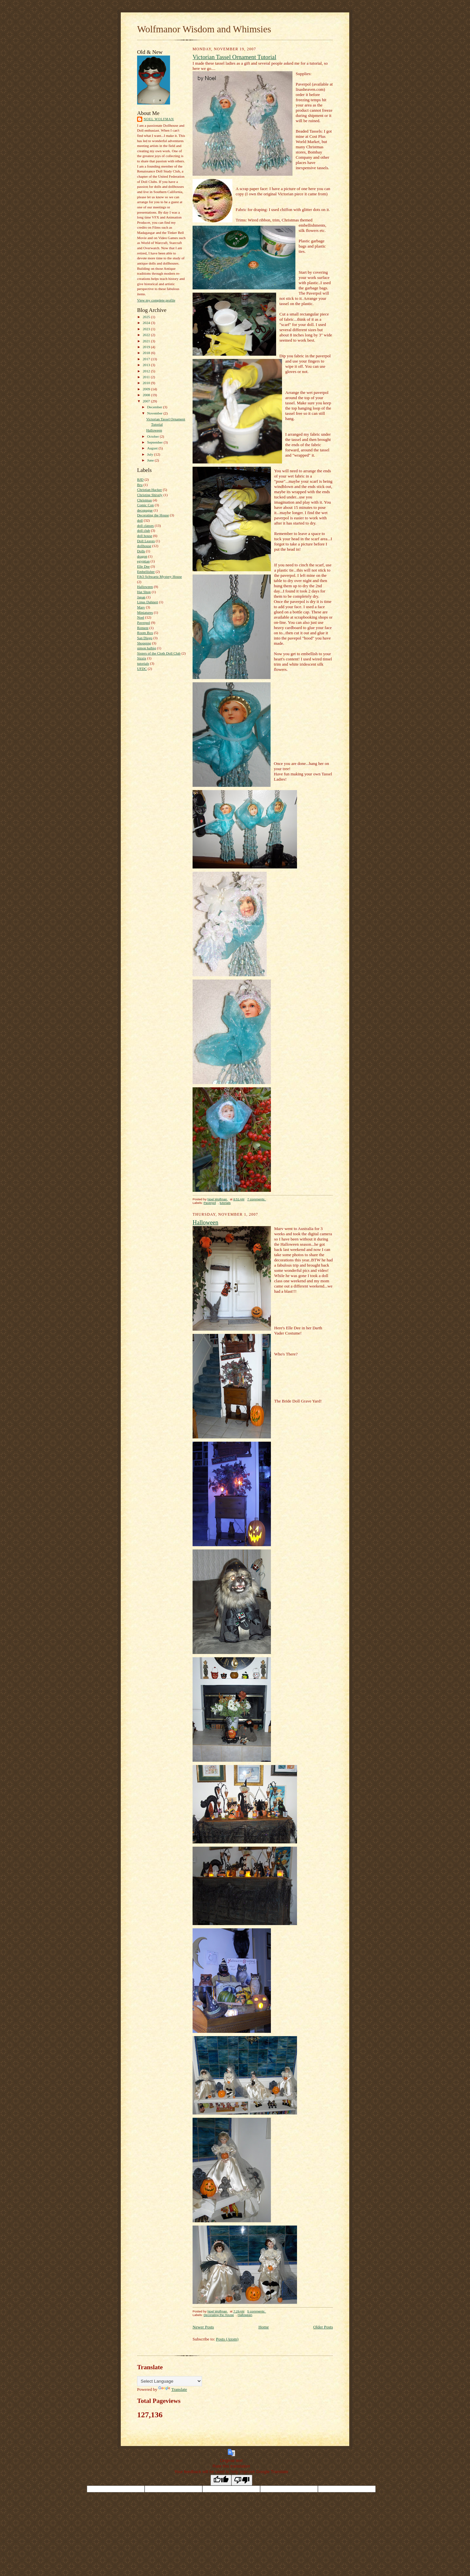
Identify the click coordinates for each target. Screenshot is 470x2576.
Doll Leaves (146, 541)
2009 (147, 389)
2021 (147, 341)
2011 (147, 377)
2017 (147, 359)
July (150, 454)
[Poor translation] (241, 2480)
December (155, 407)
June (151, 460)
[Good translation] (221, 2480)
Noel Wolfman (159, 119)
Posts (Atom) (227, 2339)
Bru (140, 485)
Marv (141, 607)
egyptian (143, 561)
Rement (143, 628)
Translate (172, 2389)
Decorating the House (153, 515)
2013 (147, 365)
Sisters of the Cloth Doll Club (158, 653)
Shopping (144, 643)
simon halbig (146, 648)
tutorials (143, 663)
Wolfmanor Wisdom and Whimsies (204, 29)
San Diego (144, 638)
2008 (147, 395)
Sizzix (141, 658)
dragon (142, 556)
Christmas (144, 500)
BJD (140, 479)
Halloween (154, 430)
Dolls (141, 551)
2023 (147, 329)
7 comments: (256, 1199)
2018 (147, 353)
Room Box (145, 633)
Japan (141, 597)
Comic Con (145, 505)
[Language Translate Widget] (169, 2381)
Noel (140, 617)
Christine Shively (150, 495)
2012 (147, 371)
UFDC (142, 669)
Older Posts (323, 2327)
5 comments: (256, 2311)
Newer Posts (203, 2327)
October (153, 436)
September (155, 442)
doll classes (145, 525)
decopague (145, 510)
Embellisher (146, 572)
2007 (147, 401)
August (153, 448)
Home (263, 2327)
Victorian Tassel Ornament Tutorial (234, 57)
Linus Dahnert (147, 602)
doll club (143, 530)
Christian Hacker (149, 490)
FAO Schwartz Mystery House (159, 576)
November (155, 413)
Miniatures (145, 612)
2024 (147, 323)
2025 (147, 317)
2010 (147, 383)
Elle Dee (143, 566)
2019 (147, 347)
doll (140, 520)
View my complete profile (156, 300)
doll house (144, 536)
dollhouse (144, 546)
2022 (147, 335)
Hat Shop (144, 592)
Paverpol (143, 622)
